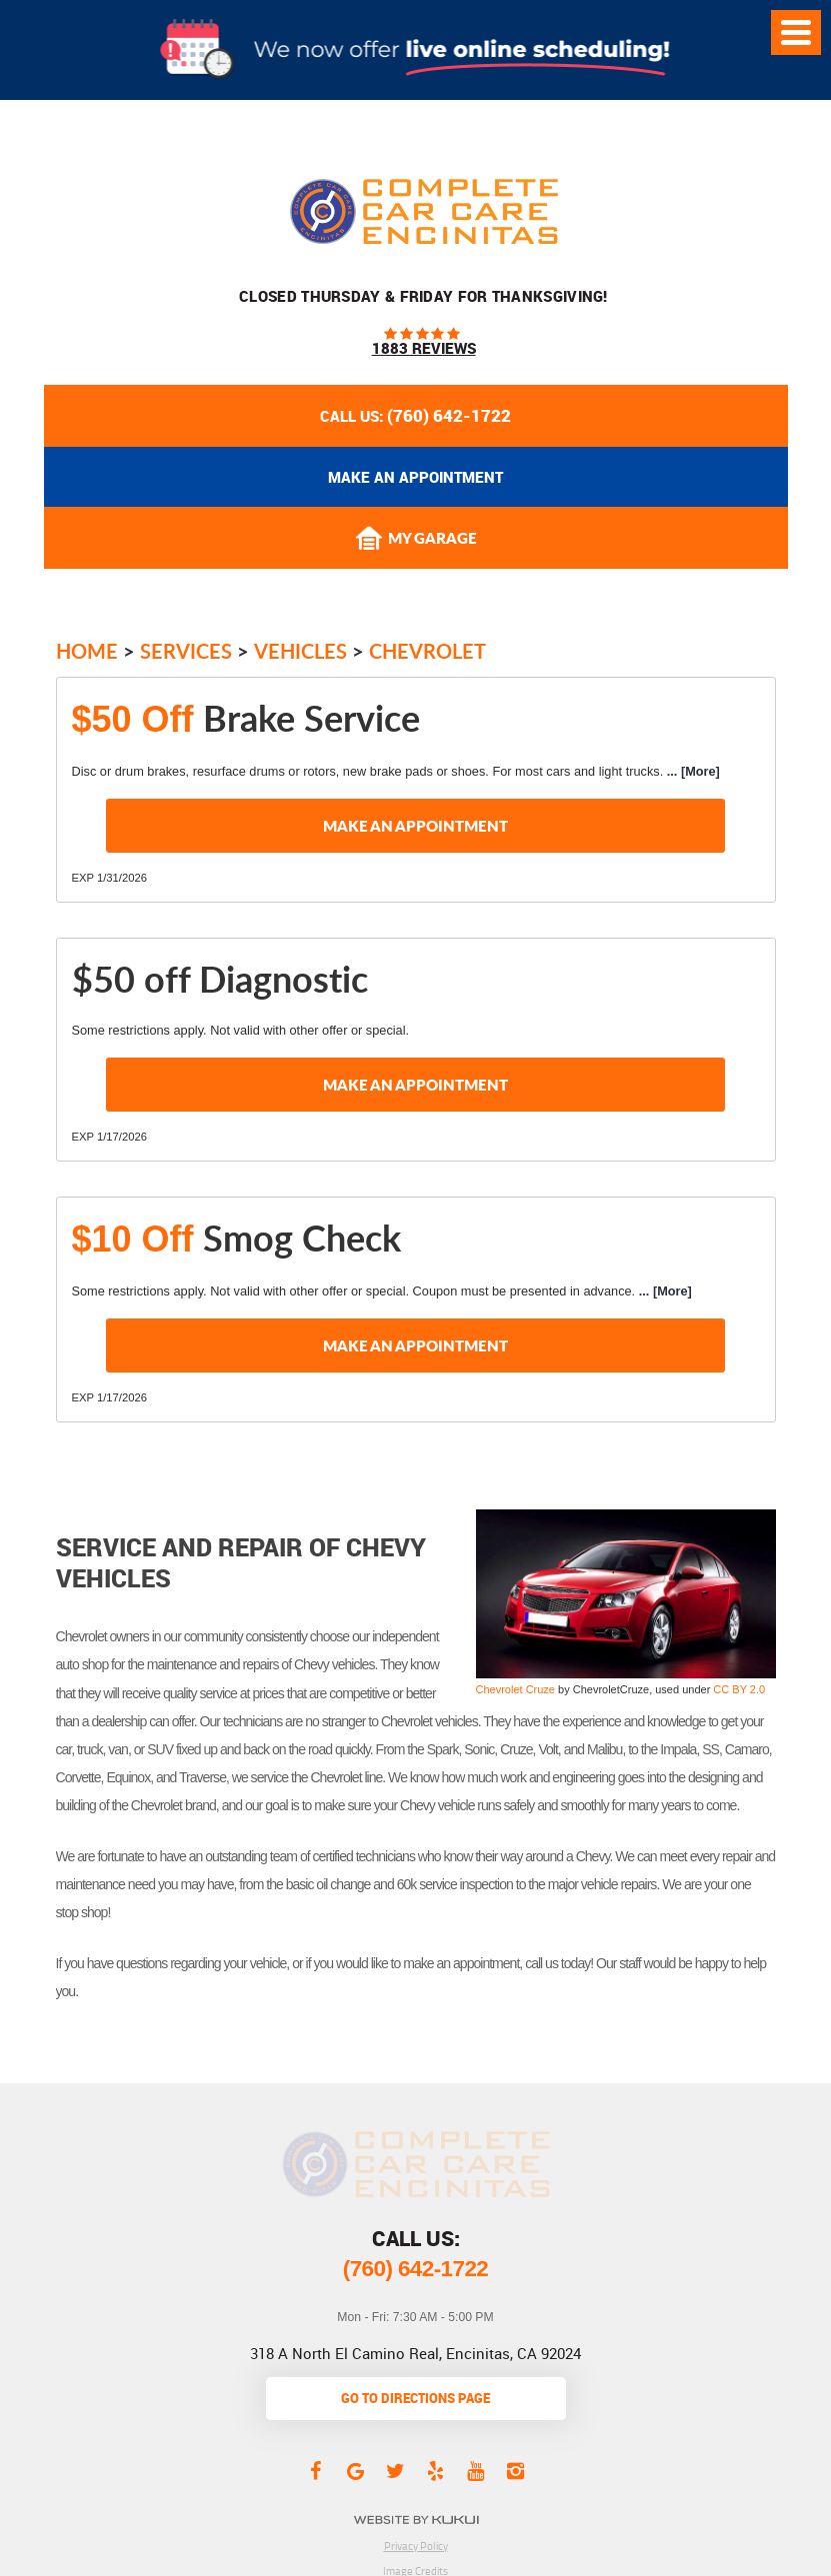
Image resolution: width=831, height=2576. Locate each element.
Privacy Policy (416, 2545)
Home (87, 651)
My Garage (416, 538)
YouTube (476, 2470)
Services (186, 651)
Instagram (516, 2470)
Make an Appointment (415, 826)
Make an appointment (415, 477)
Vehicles (300, 651)
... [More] (691, 771)
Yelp (436, 2470)
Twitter (396, 2470)
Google (356, 2470)
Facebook (316, 2470)
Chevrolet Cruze (515, 1689)
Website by (415, 2519)
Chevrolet (427, 651)
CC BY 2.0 (739, 1689)
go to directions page (415, 2398)
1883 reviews (424, 348)
